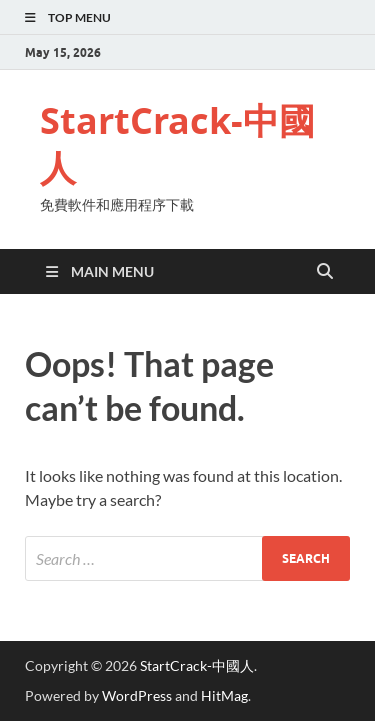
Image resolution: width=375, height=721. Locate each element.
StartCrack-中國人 (177, 144)
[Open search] (325, 272)
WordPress (137, 695)
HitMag (224, 695)
